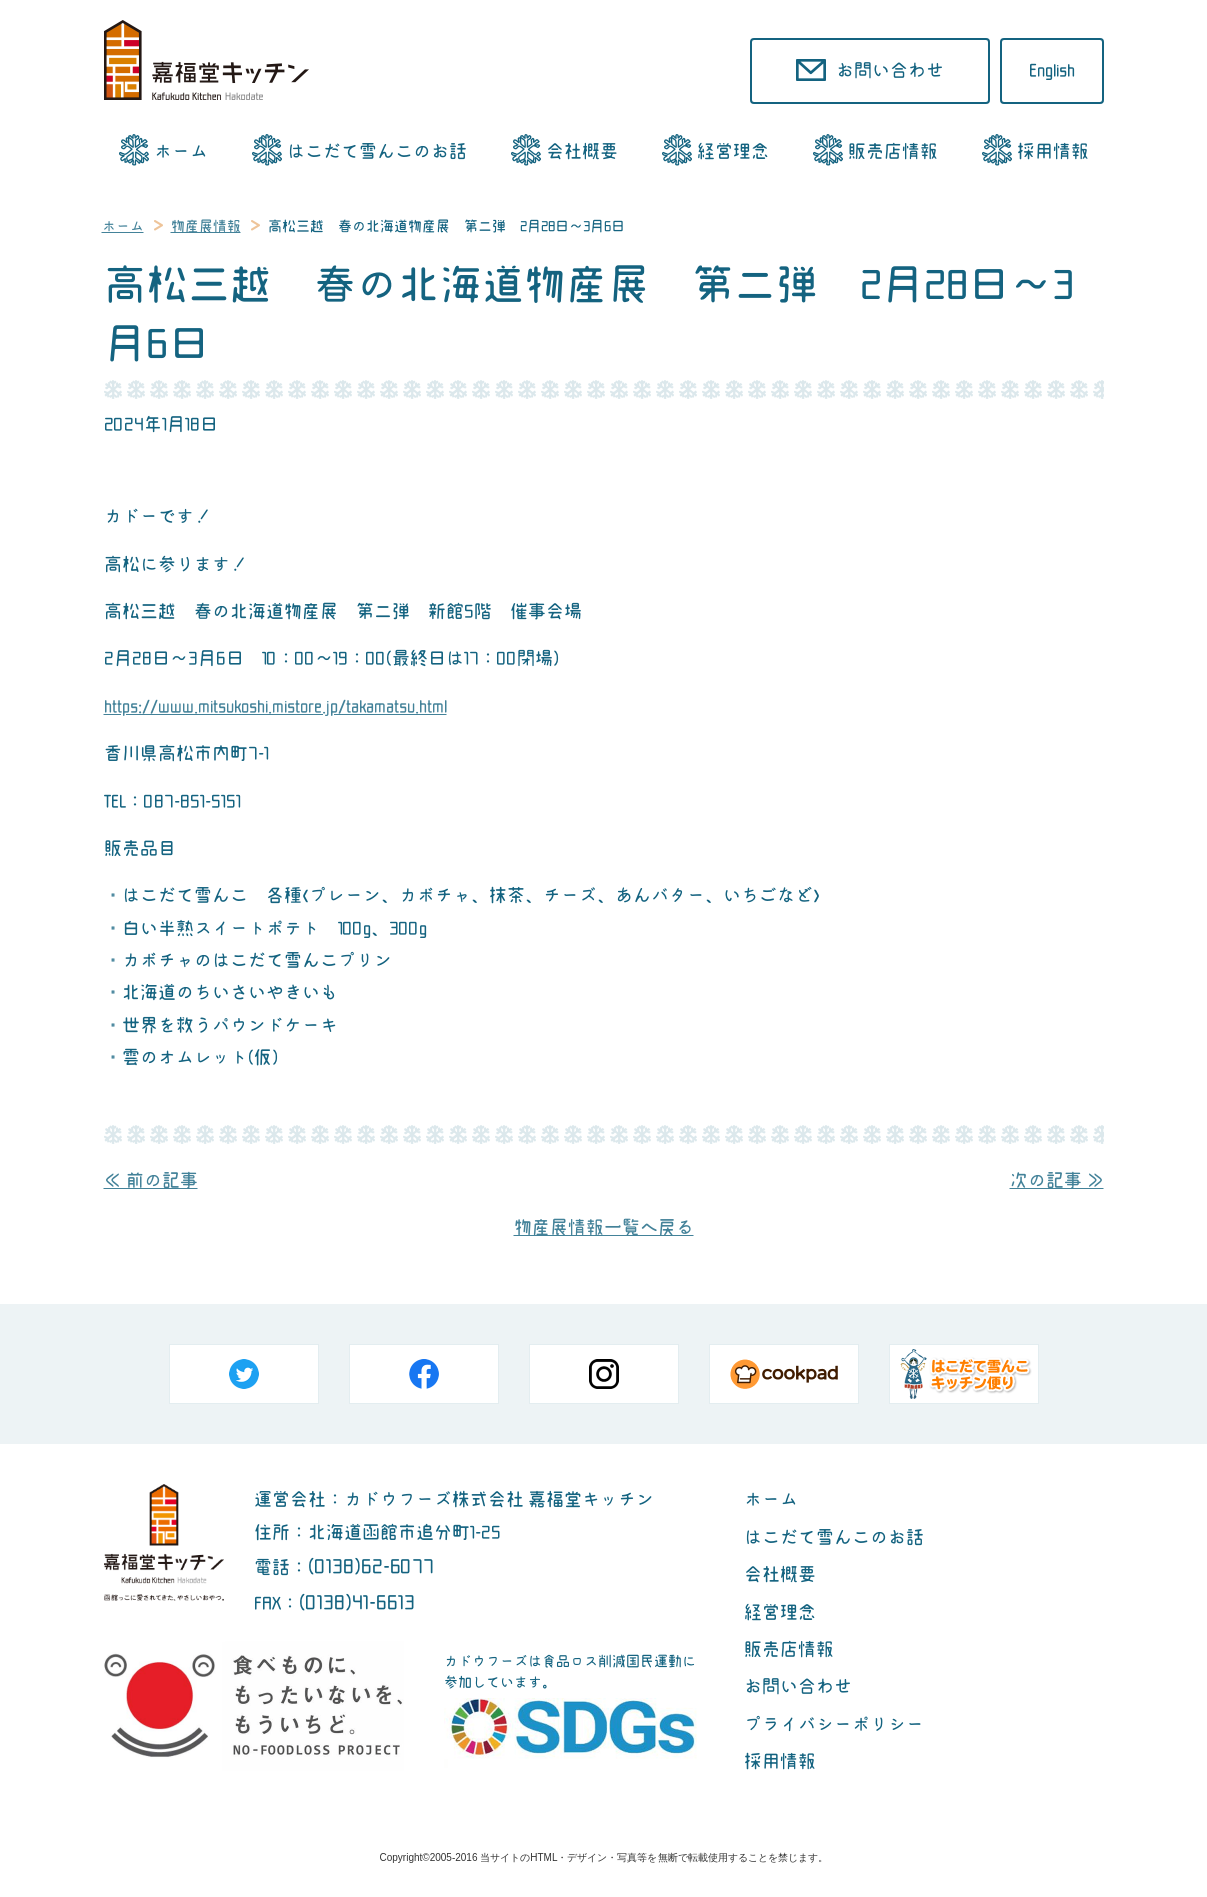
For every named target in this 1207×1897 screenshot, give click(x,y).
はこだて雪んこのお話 (377, 151)
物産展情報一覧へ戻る (604, 1227)
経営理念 (733, 151)
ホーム (181, 151)
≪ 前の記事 (151, 1180)
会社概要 (582, 151)
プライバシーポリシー (834, 1724)
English (1052, 70)
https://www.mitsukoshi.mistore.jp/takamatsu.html (275, 706)
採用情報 (1053, 151)
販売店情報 (893, 151)
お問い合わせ (798, 1686)
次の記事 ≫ (1057, 1180)
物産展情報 (206, 226)
